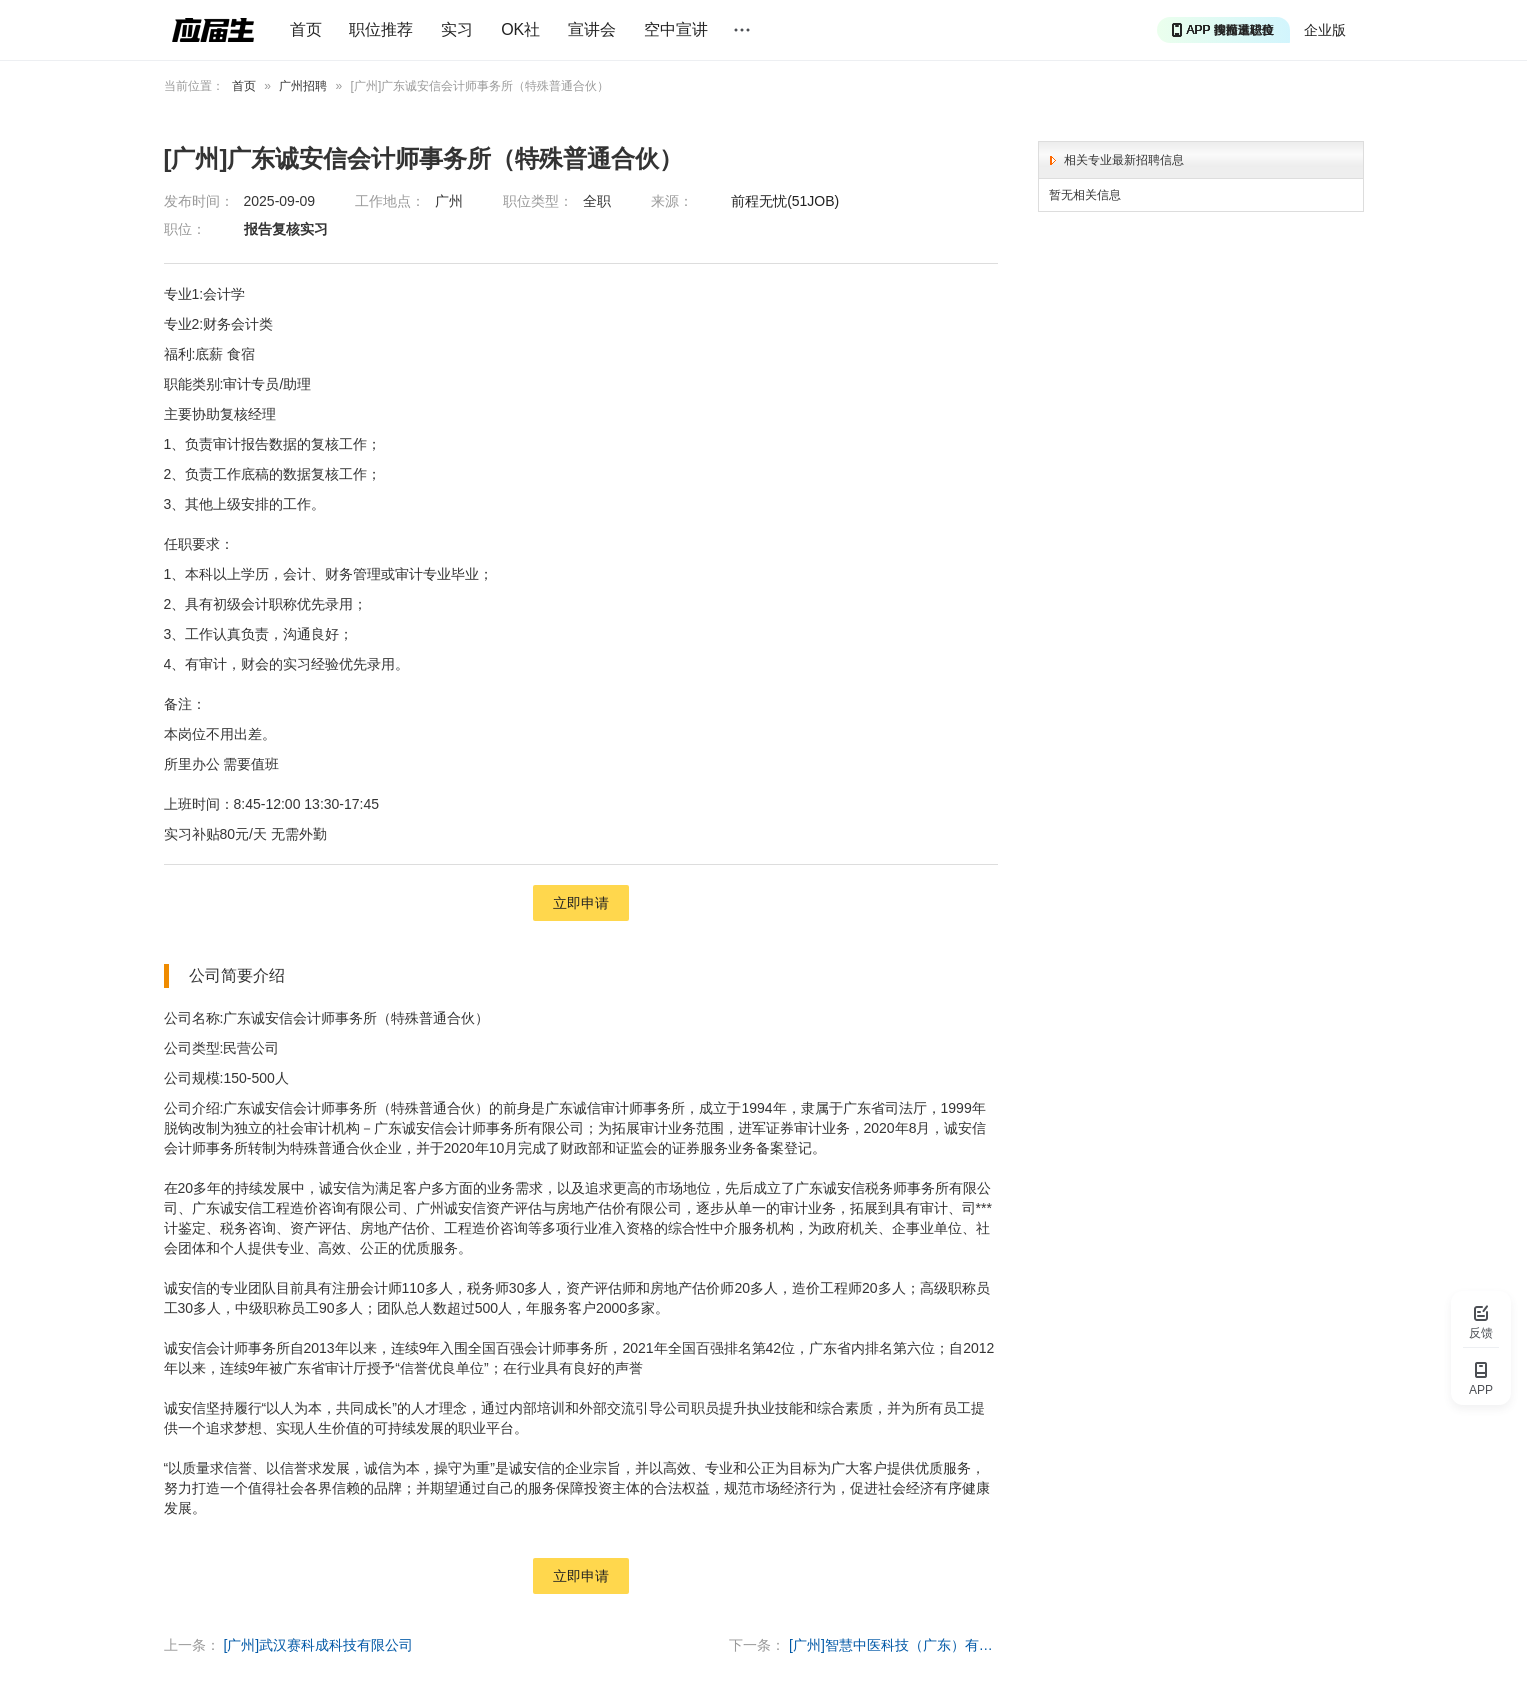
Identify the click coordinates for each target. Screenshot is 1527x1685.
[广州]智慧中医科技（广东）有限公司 (893, 1645)
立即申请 (581, 903)
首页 (306, 29)
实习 (457, 29)
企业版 (1325, 30)
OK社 (520, 29)
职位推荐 (381, 29)
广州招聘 (303, 86)
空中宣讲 (676, 29)
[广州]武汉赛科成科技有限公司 (318, 1645)
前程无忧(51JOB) (785, 201)
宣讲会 (592, 29)
